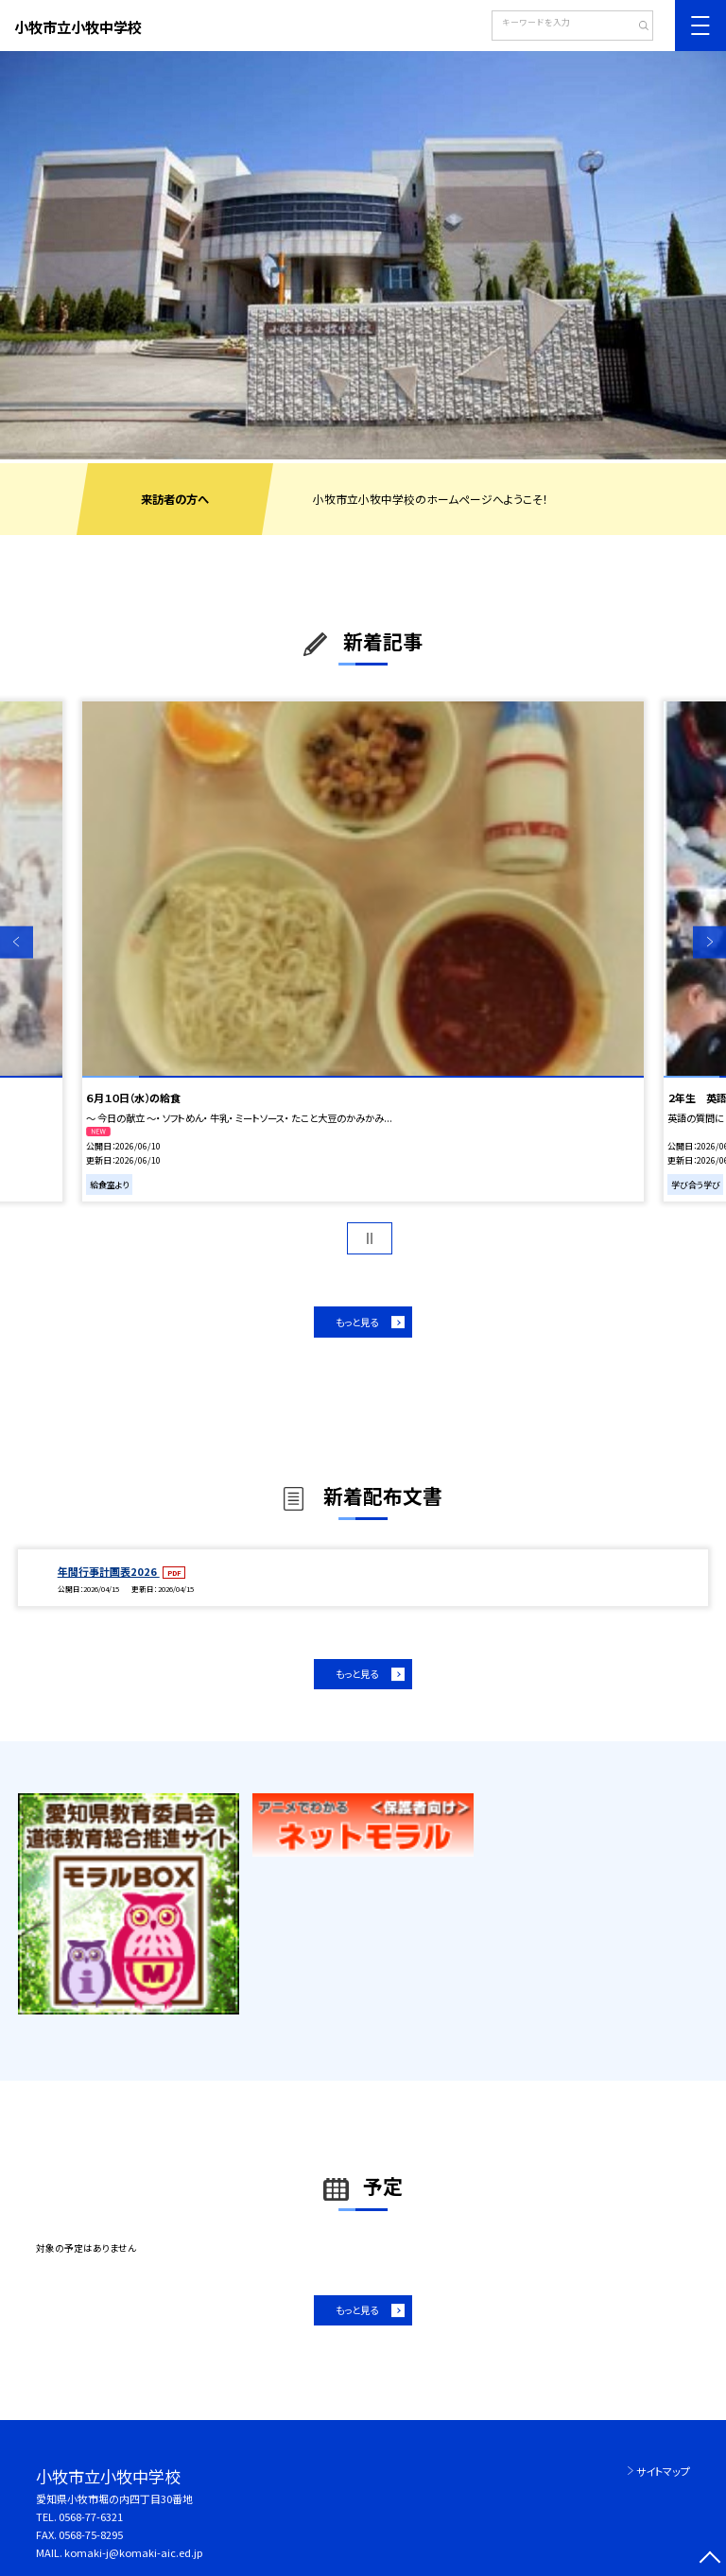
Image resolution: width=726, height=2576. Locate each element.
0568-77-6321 (91, 2516)
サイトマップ (663, 2471)
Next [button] (709, 942)
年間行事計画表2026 (109, 1571)
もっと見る (357, 1322)
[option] (363, 255)
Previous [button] (16, 942)
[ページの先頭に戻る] (709, 2559)
